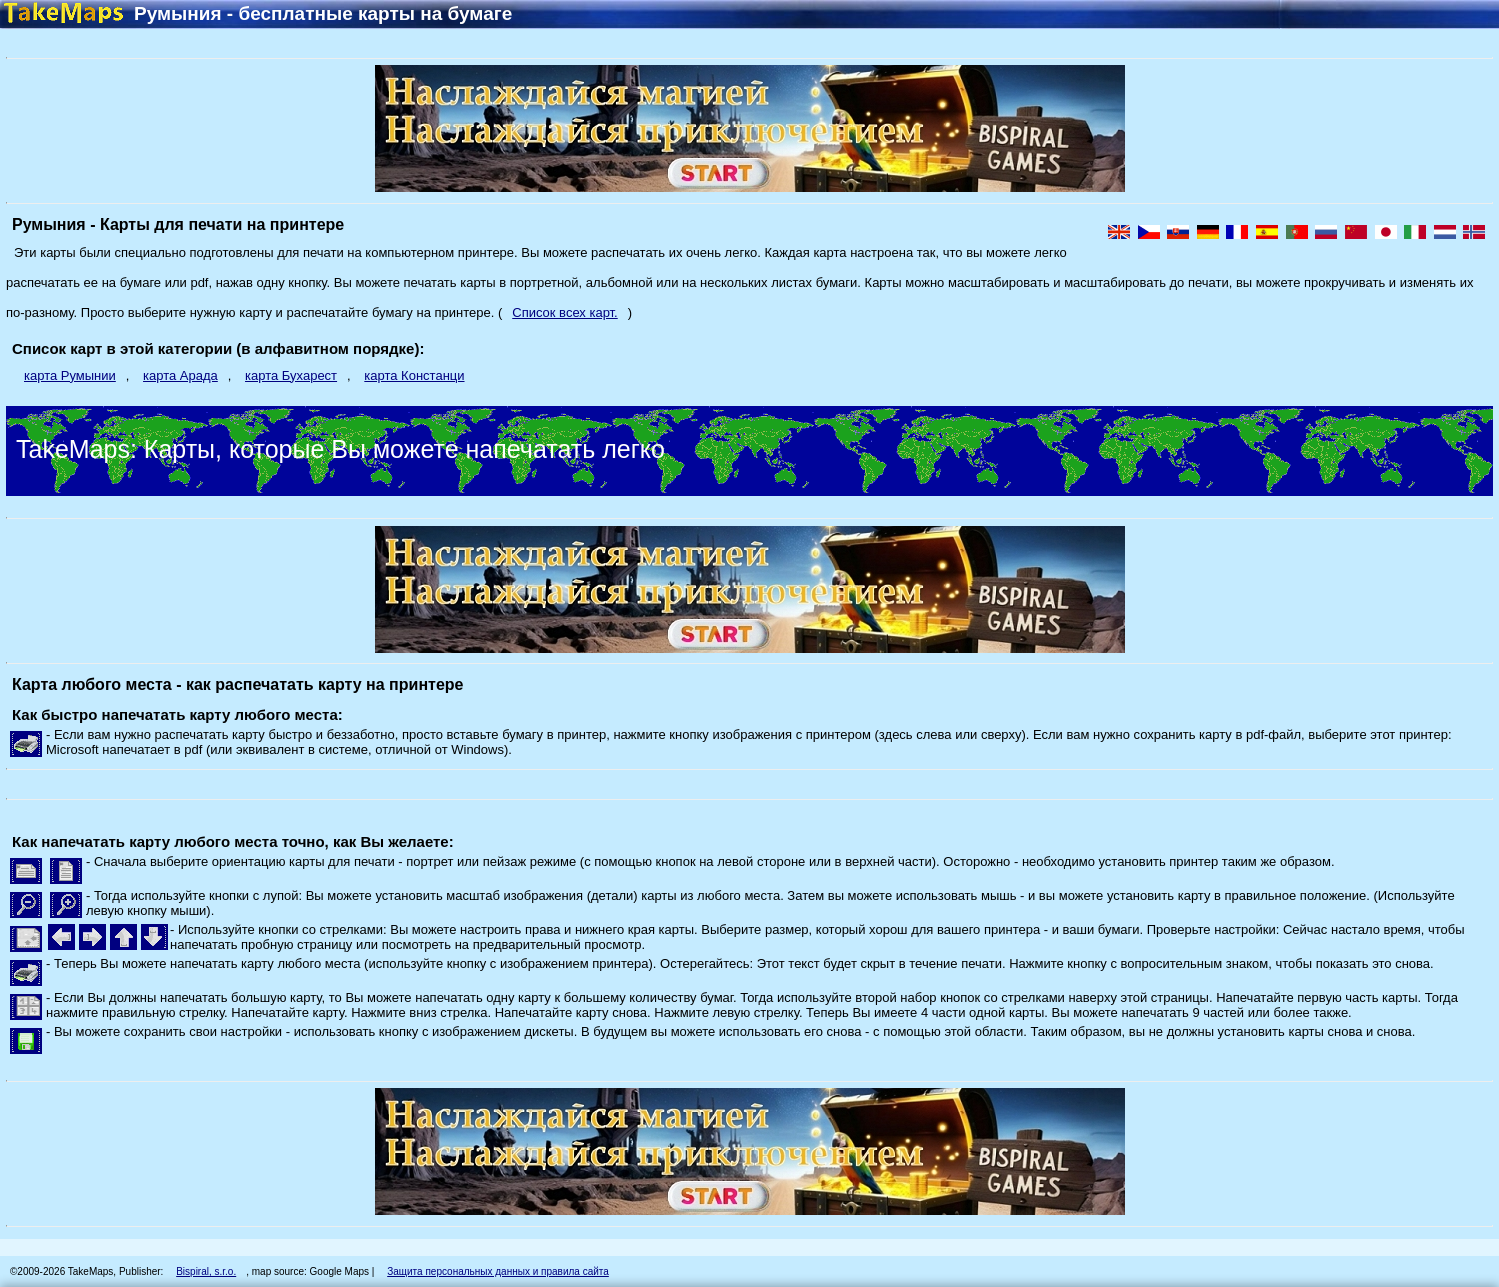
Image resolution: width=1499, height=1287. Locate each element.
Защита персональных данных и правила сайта (498, 1271)
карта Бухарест (291, 375)
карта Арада (180, 375)
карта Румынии (70, 375)
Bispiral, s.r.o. (206, 1271)
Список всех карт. (564, 312)
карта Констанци (414, 375)
